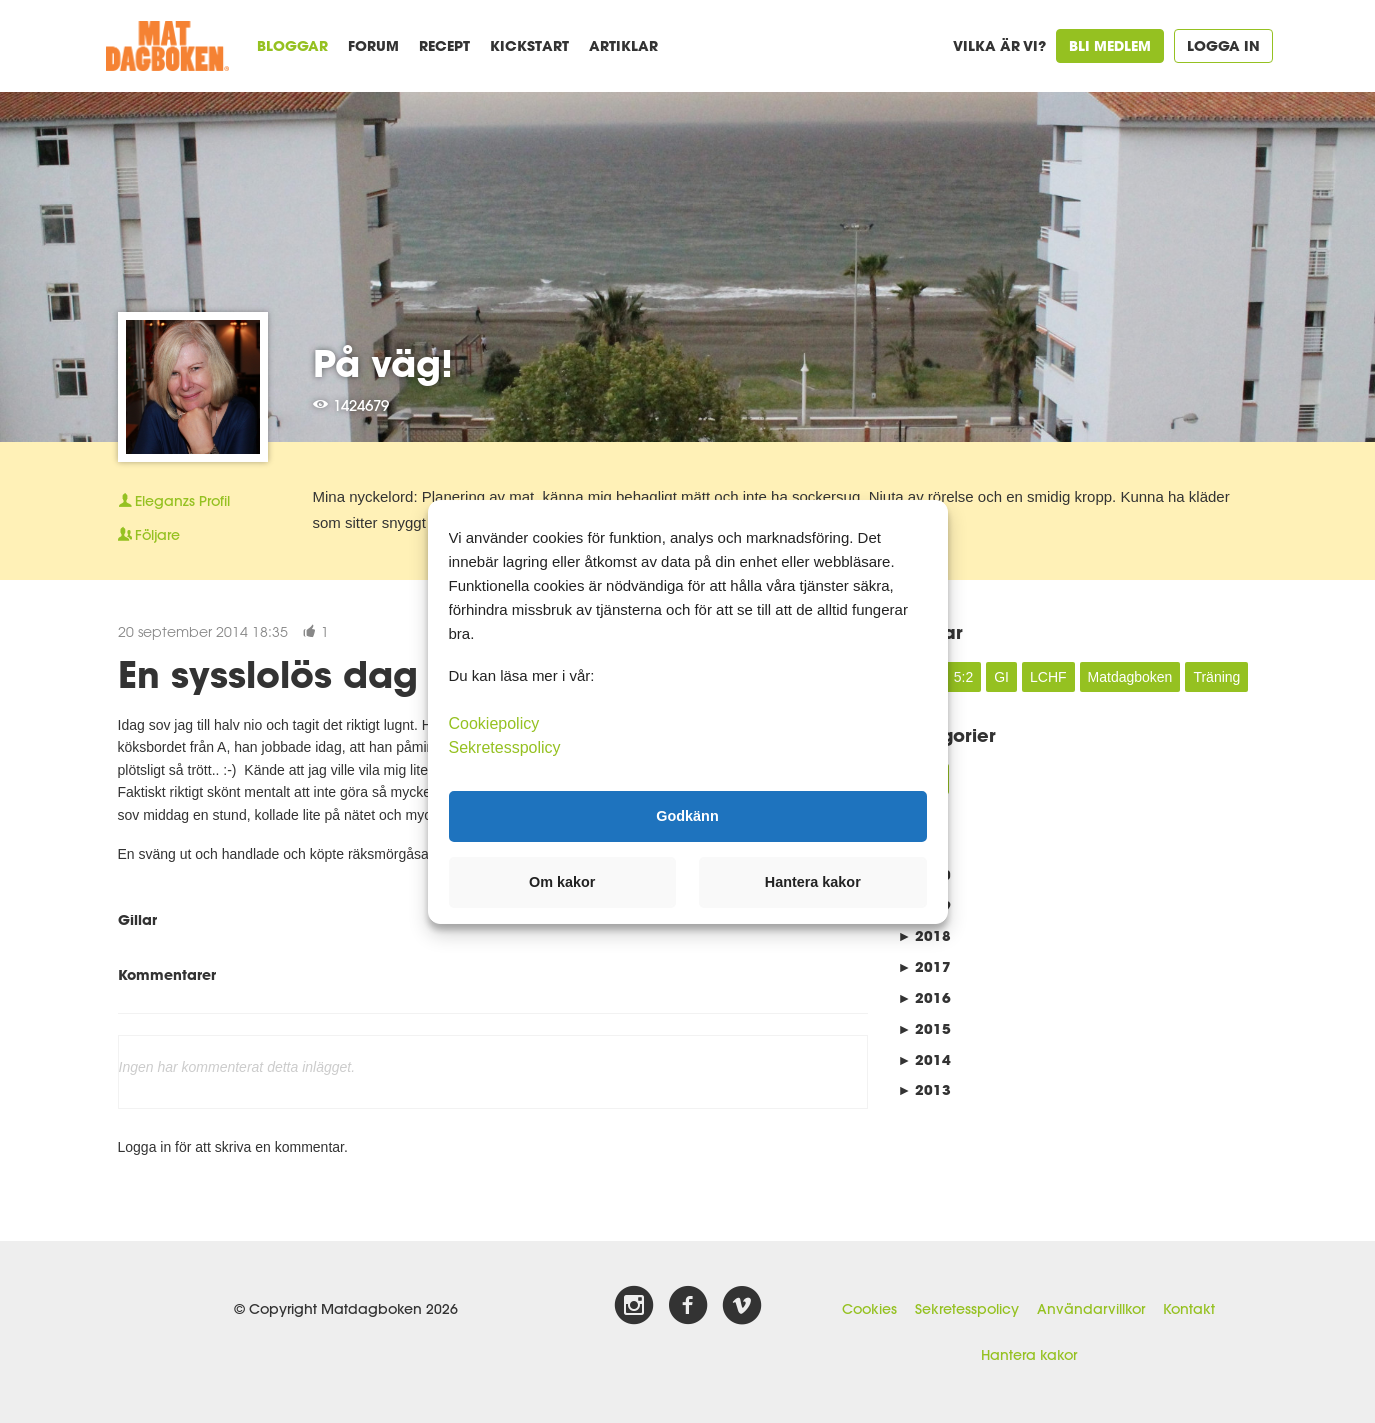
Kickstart (529, 45)
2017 (925, 966)
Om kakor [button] (562, 882)
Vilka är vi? (999, 45)
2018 (925, 935)
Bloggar (292, 45)
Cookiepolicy (494, 722)
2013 (925, 1089)
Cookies (869, 1309)
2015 (925, 1028)
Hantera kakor (1029, 1355)
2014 (925, 1059)
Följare (149, 535)
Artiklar (623, 45)
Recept (444, 45)
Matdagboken (1130, 677)
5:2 (963, 677)
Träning (1216, 677)
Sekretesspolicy (967, 1309)
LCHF (1048, 677)
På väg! (383, 363)
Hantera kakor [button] (813, 882)
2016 (925, 997)
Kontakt (1189, 1309)
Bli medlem (1110, 45)
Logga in (1223, 45)
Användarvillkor (1091, 1309)
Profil (174, 501)
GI (1001, 677)
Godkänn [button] (687, 816)
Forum (373, 45)
